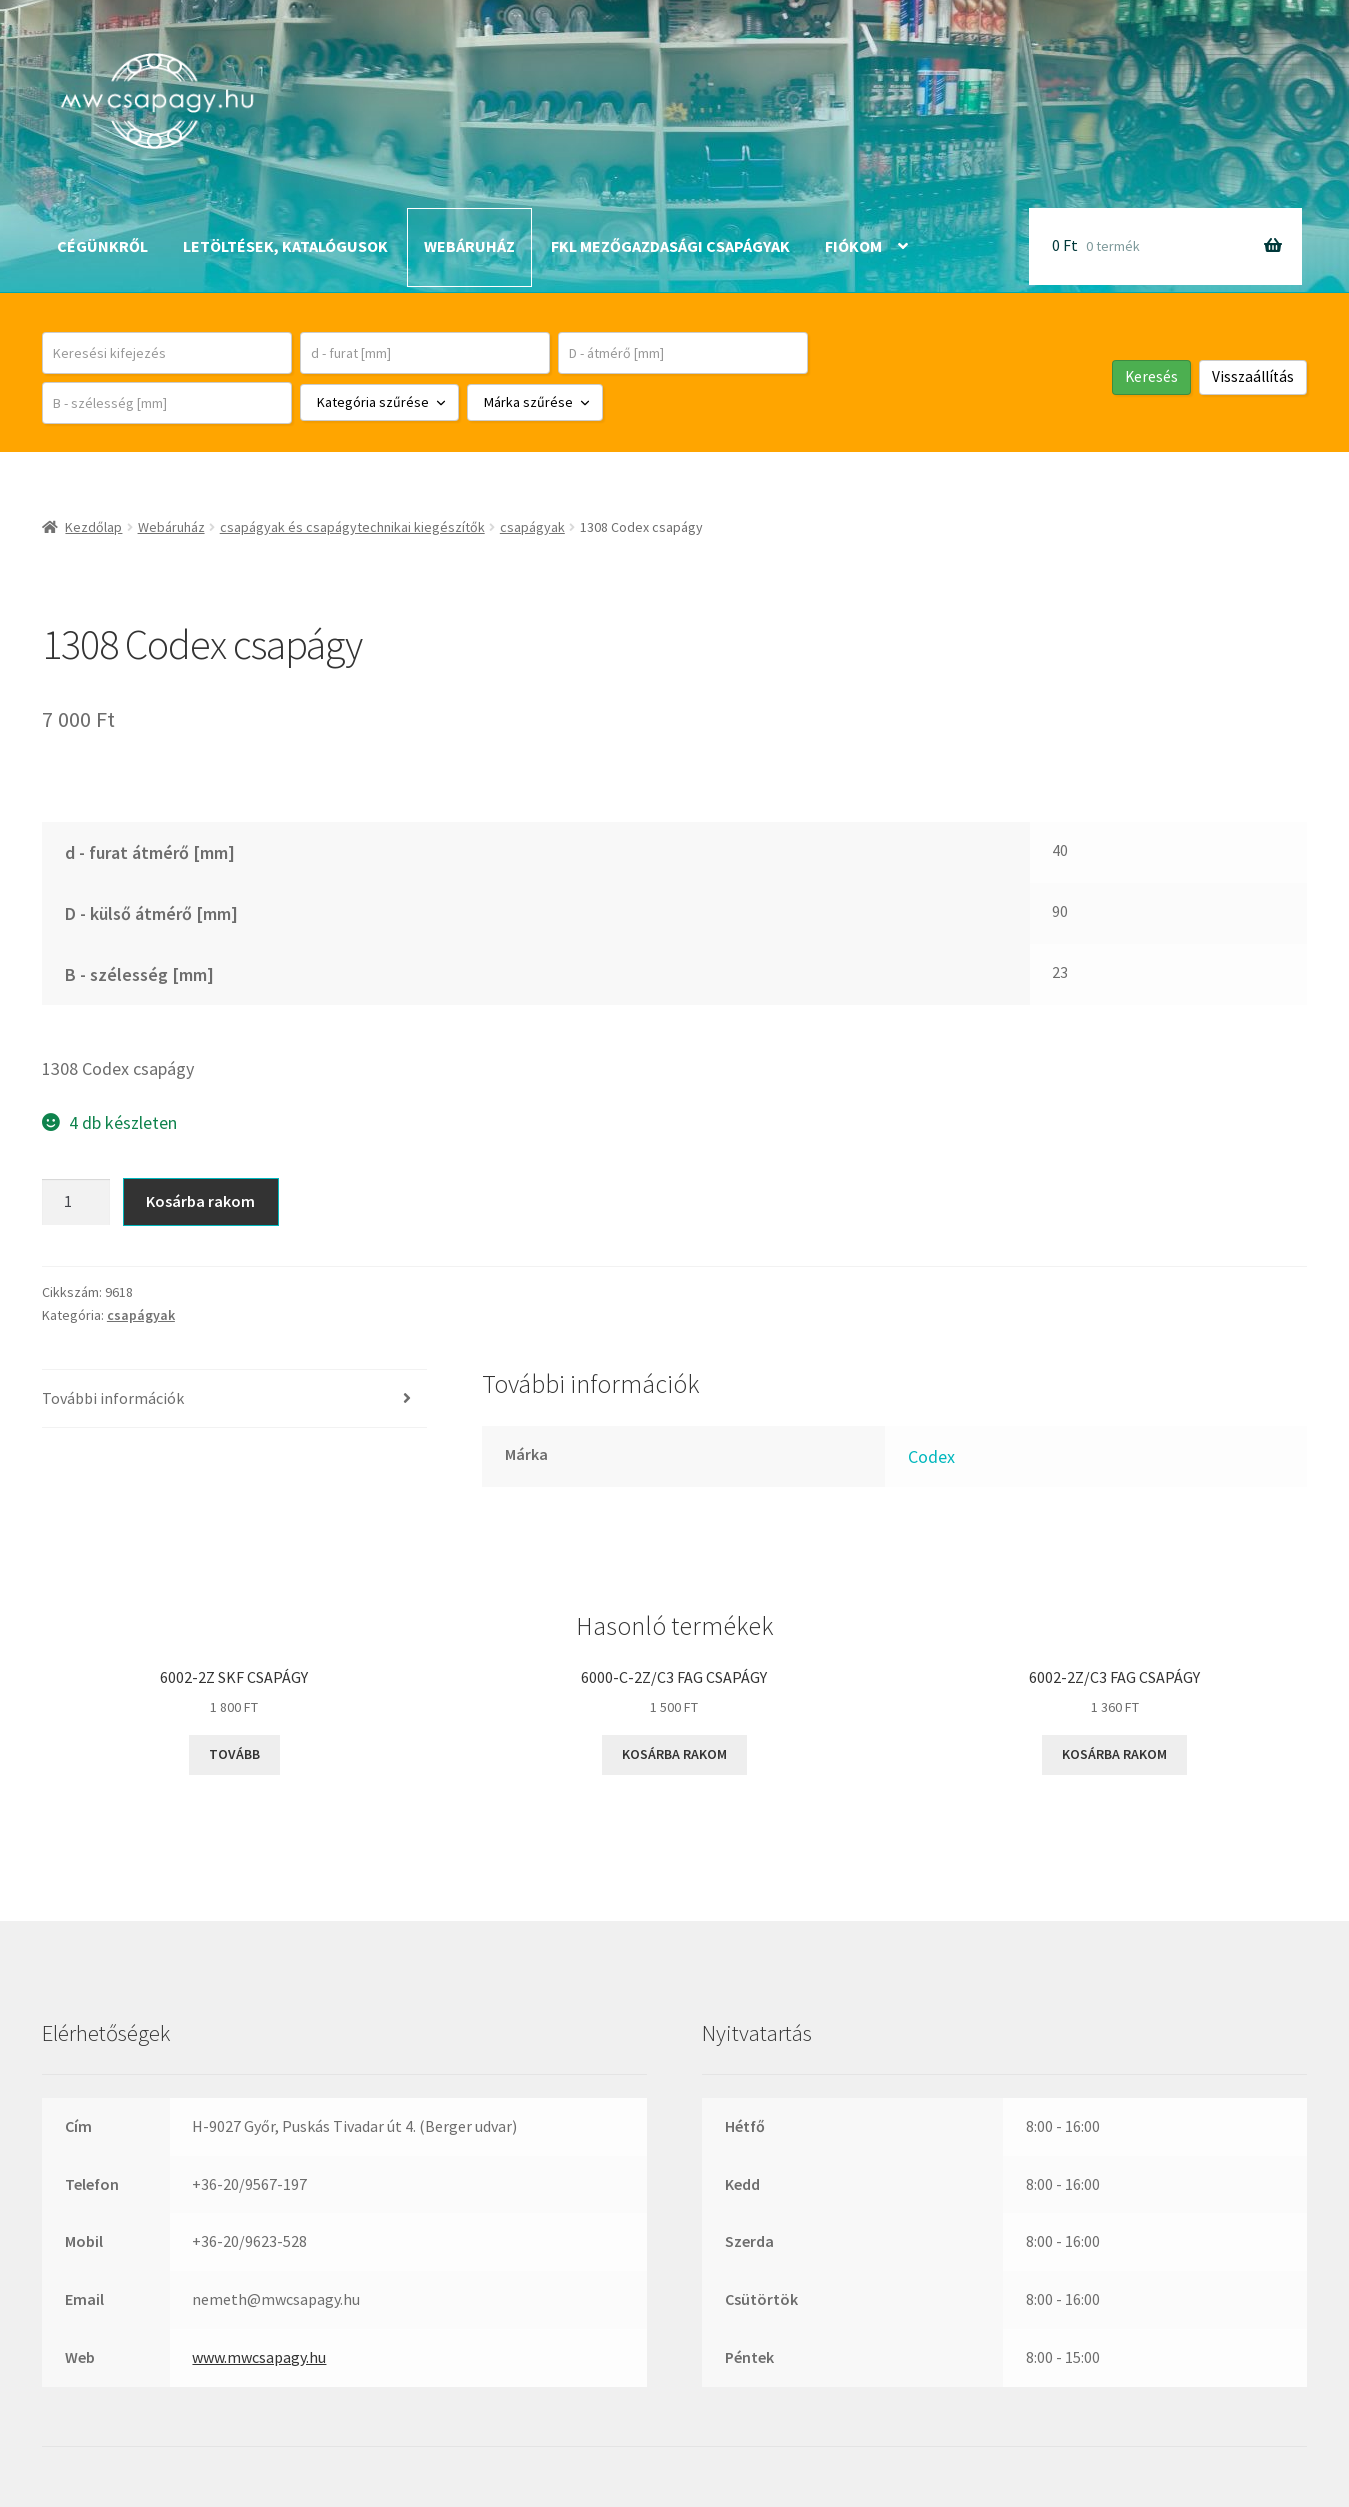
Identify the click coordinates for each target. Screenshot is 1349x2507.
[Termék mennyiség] (76, 1202)
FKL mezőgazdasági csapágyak (670, 246)
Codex (931, 1456)
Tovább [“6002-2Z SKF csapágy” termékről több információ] (234, 1754)
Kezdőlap (93, 527)
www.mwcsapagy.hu (259, 2357)
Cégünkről (102, 246)
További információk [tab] (113, 1398)
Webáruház (469, 246)
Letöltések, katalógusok (285, 246)
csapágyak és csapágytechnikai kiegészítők (352, 527)
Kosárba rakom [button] (674, 1754)
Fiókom (853, 246)
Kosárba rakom (200, 1201)
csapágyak (532, 527)
